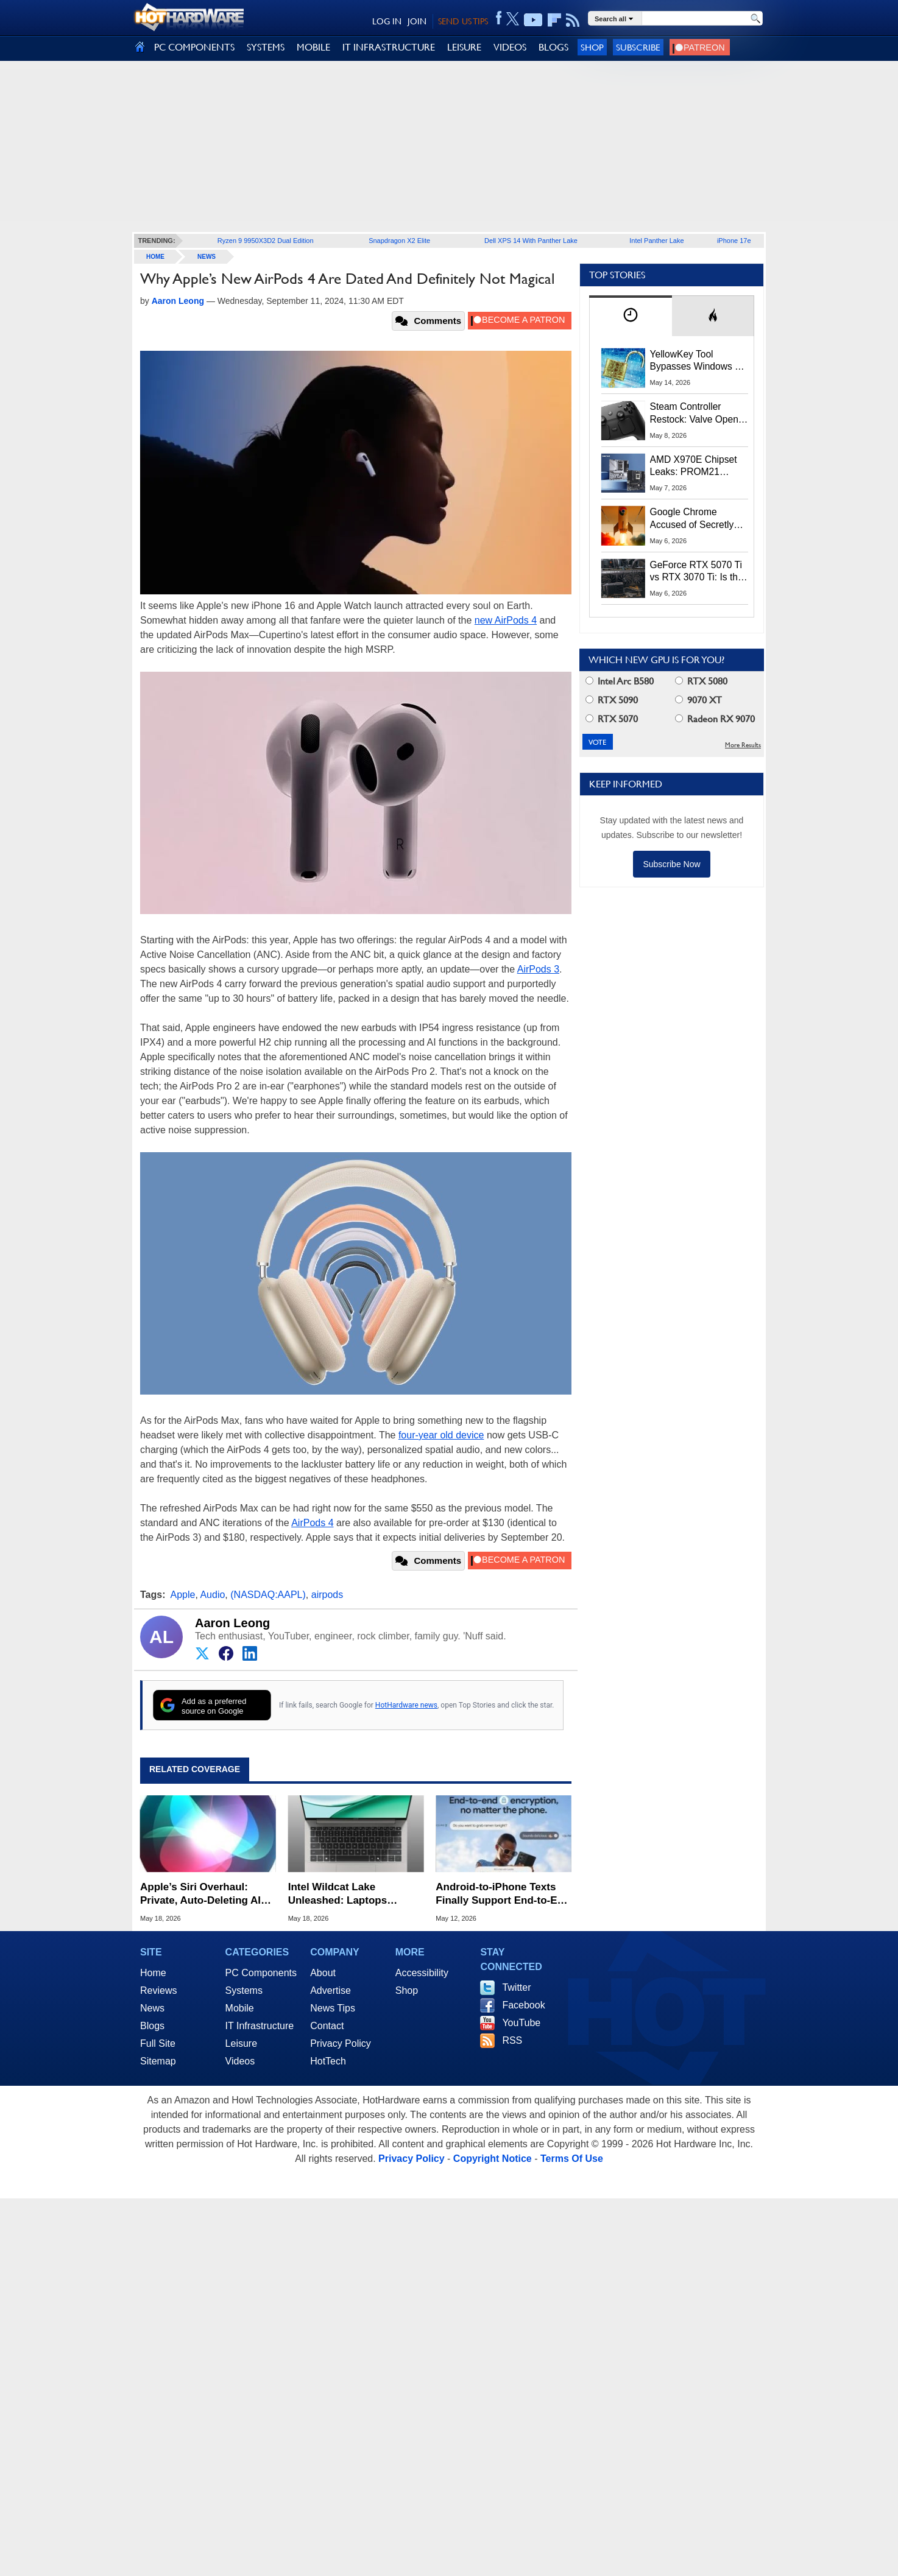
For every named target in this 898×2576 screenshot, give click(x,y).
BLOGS (553, 47)
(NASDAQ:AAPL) (268, 1594)
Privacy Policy (340, 2043)
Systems (244, 1990)
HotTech (328, 2061)
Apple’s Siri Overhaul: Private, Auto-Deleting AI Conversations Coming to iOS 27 (203, 1894)
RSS (512, 2040)
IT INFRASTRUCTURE (388, 47)
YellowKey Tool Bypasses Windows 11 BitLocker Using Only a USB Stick (698, 361)
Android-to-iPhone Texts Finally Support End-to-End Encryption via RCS (503, 1894)
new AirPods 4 (506, 620)
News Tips (332, 2008)
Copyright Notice (492, 2158)
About (323, 1973)
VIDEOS (509, 47)
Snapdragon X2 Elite (399, 240)
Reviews (158, 1990)
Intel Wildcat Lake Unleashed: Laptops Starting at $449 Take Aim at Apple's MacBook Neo (350, 1894)
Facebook (523, 2005)
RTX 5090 (611, 700)
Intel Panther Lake (656, 240)
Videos (240, 2061)
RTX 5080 (701, 681)
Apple (183, 1594)
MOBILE (313, 47)
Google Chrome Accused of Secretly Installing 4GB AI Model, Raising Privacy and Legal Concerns (698, 519)
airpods (327, 1594)
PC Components (261, 1973)
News (206, 256)
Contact (327, 2026)
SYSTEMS (266, 47)
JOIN (417, 21)
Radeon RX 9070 (715, 719)
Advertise (330, 1990)
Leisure (241, 2043)
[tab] (630, 315)
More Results (743, 745)
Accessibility (421, 1973)
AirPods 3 (538, 969)
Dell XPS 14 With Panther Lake (531, 240)
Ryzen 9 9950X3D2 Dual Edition (265, 240)
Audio (212, 1594)
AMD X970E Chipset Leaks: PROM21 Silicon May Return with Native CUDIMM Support (694, 466)
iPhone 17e (734, 240)
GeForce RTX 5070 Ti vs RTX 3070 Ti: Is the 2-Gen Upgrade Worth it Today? (696, 572)
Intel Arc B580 (619, 681)
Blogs (152, 2026)
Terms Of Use (571, 2158)
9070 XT (698, 700)
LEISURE (464, 47)
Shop (592, 47)
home (155, 256)
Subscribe (638, 47)
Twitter (516, 1987)
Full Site (157, 2043)
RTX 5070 (611, 719)
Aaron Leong (232, 1623)
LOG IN (386, 21)
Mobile (239, 2008)
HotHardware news (406, 1705)
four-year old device (441, 1435)
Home (153, 1973)
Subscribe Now (671, 864)
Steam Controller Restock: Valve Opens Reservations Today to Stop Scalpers (697, 413)
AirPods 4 (312, 1523)
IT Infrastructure (259, 2026)
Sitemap (158, 2061)
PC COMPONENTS (194, 47)
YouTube (521, 2023)
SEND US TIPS (463, 21)
